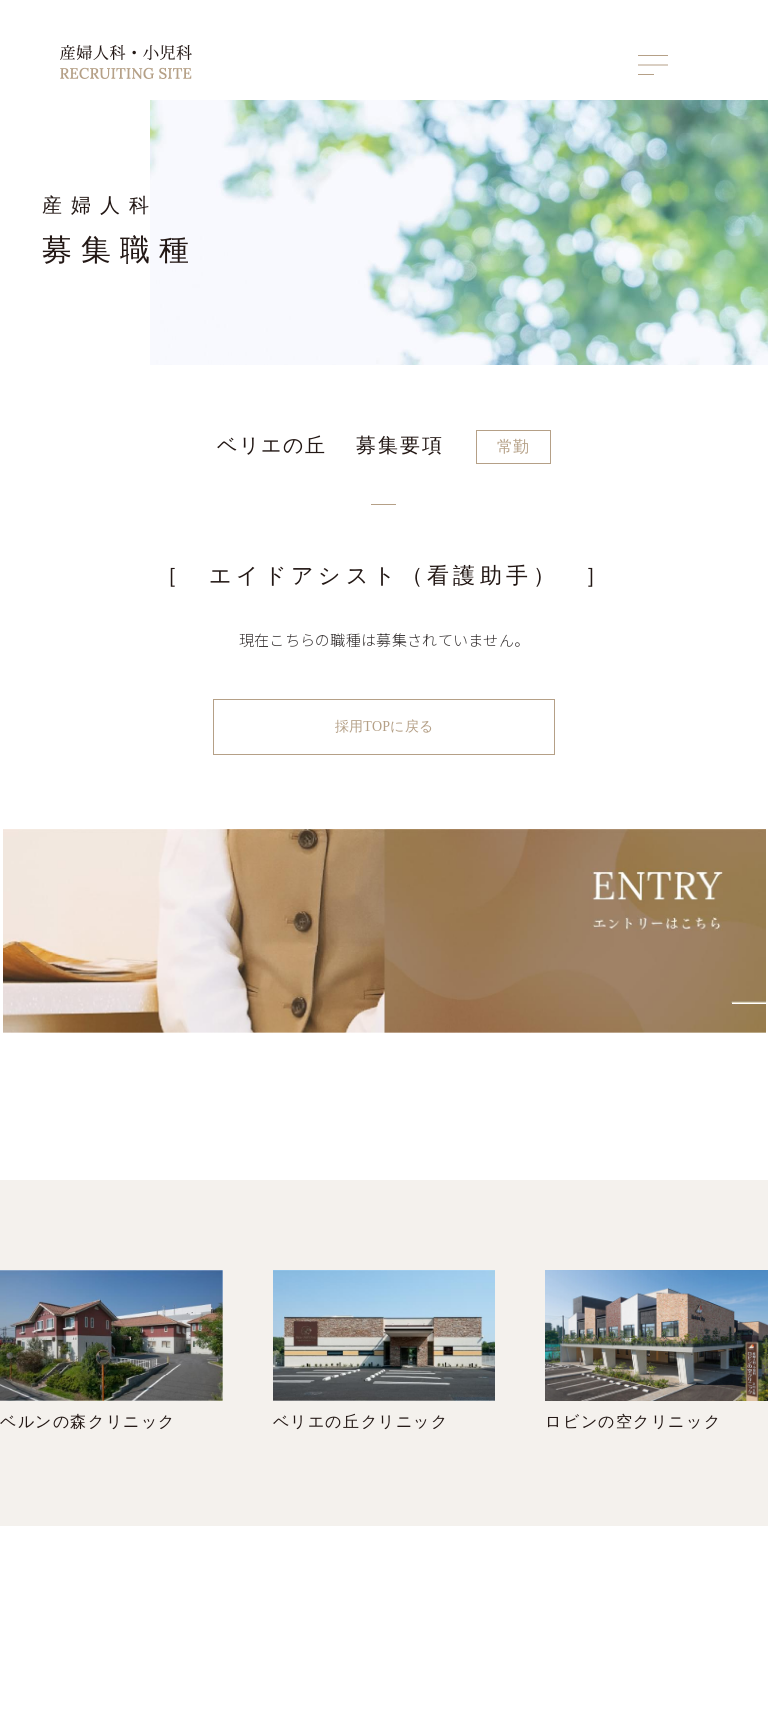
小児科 (585, 1651)
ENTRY (685, 1594)
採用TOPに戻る (384, 725)
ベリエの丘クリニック (384, 1358)
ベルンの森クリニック (111, 1358)
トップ (490, 1594)
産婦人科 (591, 1628)
